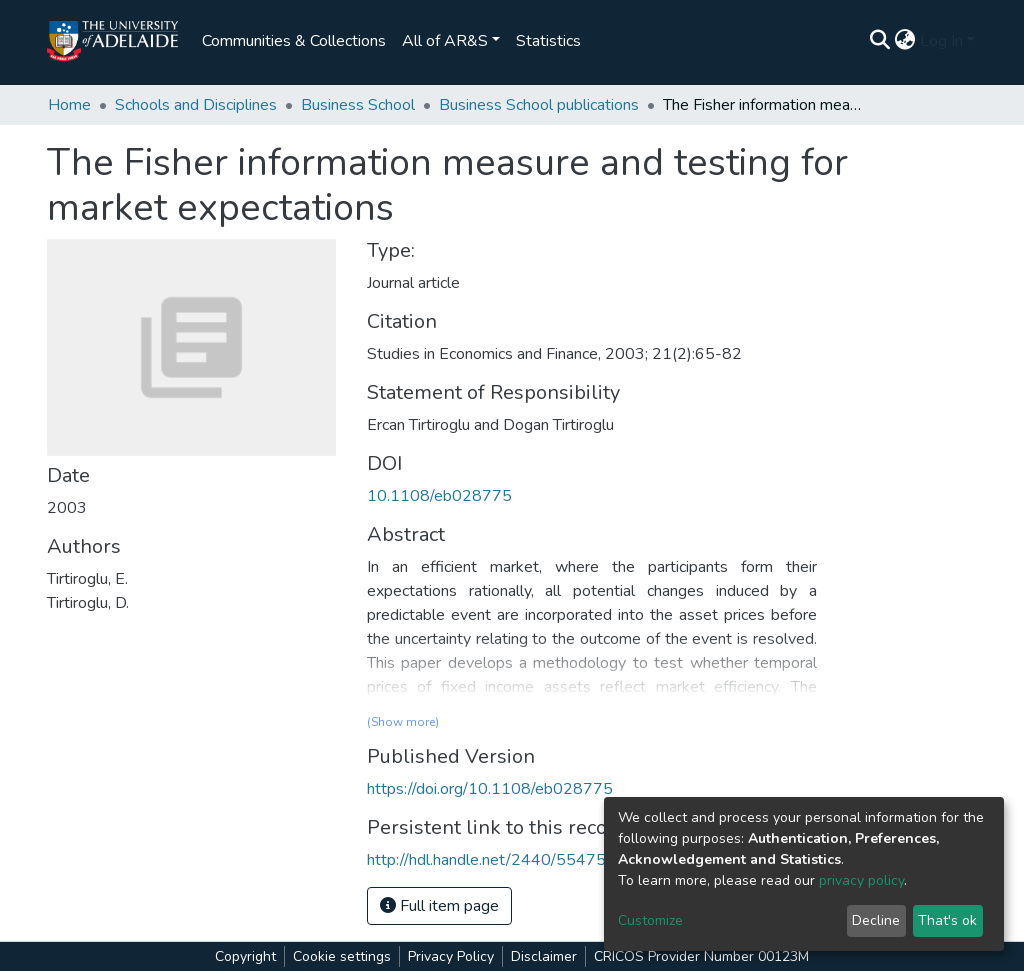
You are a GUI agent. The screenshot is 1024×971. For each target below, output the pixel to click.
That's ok (947, 920)
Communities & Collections (294, 41)
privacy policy (861, 880)
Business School (358, 105)
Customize (650, 920)
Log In (941, 41)
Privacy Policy (451, 956)
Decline (876, 920)
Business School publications (539, 105)
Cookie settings (342, 956)
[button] (905, 41)
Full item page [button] (439, 906)
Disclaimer (544, 956)
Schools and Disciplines (196, 105)
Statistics (548, 41)
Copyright (245, 956)
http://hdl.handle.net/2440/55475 (486, 860)
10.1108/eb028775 (439, 496)
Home (69, 105)
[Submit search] (880, 41)
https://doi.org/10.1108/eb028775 (490, 789)
